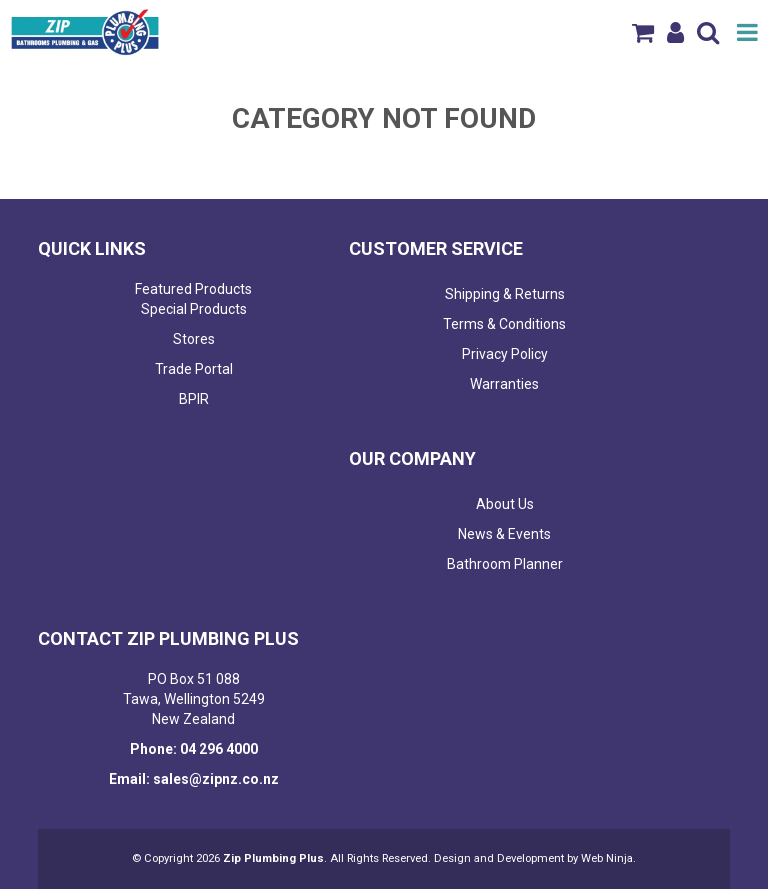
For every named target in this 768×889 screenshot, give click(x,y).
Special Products (194, 309)
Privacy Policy (505, 354)
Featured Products (193, 289)
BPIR (194, 399)
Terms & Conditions (504, 324)
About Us (505, 504)
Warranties (504, 384)
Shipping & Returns (505, 294)
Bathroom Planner (505, 564)
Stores (194, 339)
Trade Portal (194, 369)
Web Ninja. (608, 858)
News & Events (504, 534)
